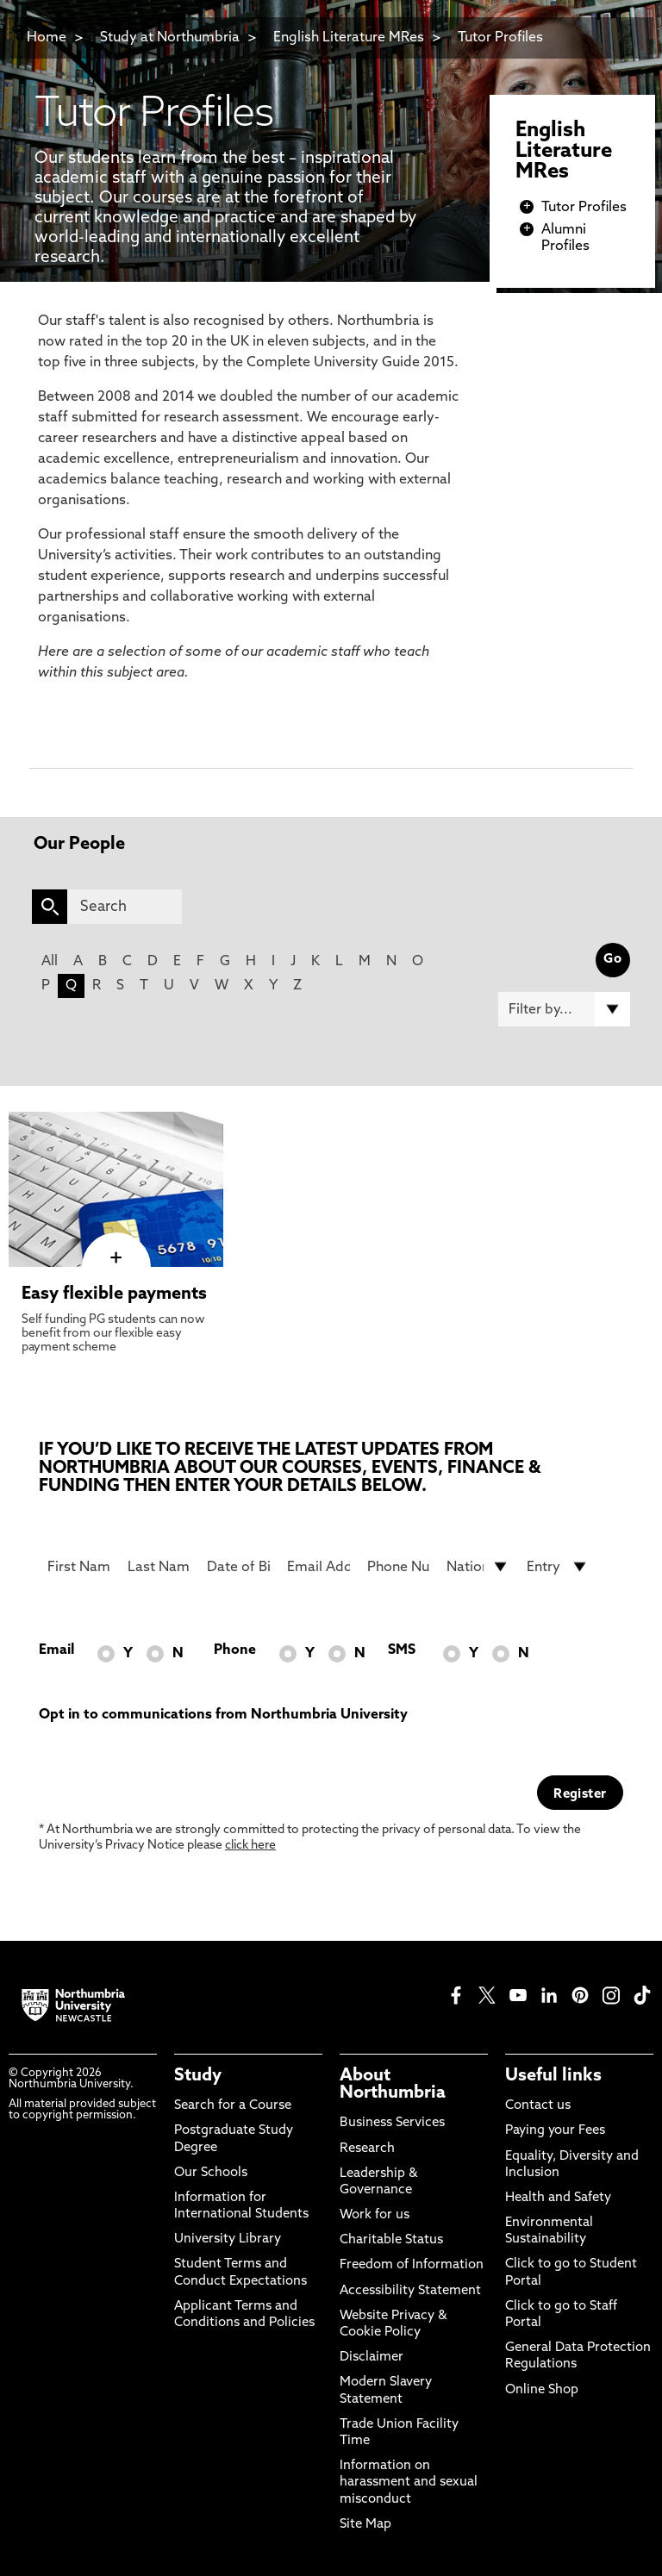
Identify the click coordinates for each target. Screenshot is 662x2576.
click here (250, 1845)
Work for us (374, 2215)
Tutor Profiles (500, 38)
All (49, 962)
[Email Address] (318, 1567)
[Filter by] (564, 1009)
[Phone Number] (399, 1567)
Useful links (553, 2076)
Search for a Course (232, 2105)
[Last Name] (159, 1567)
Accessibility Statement (410, 2291)
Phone (235, 1650)
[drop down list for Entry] (558, 1567)
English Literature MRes (348, 38)
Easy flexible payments (114, 1294)
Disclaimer (371, 2357)
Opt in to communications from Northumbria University (223, 1715)
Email (56, 1650)
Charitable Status (391, 2240)
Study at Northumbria (170, 38)
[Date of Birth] (238, 1567)
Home (46, 38)
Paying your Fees (555, 2130)
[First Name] (79, 1567)
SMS (401, 1650)
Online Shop (541, 2390)
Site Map (365, 2524)
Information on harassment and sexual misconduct (409, 2482)
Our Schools (210, 2173)
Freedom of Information (412, 2265)
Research (367, 2149)
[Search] (124, 906)
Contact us (538, 2105)
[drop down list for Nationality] (478, 1567)
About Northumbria (393, 2085)
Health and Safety (558, 2198)
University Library (227, 2239)
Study (198, 2076)
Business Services (392, 2123)
